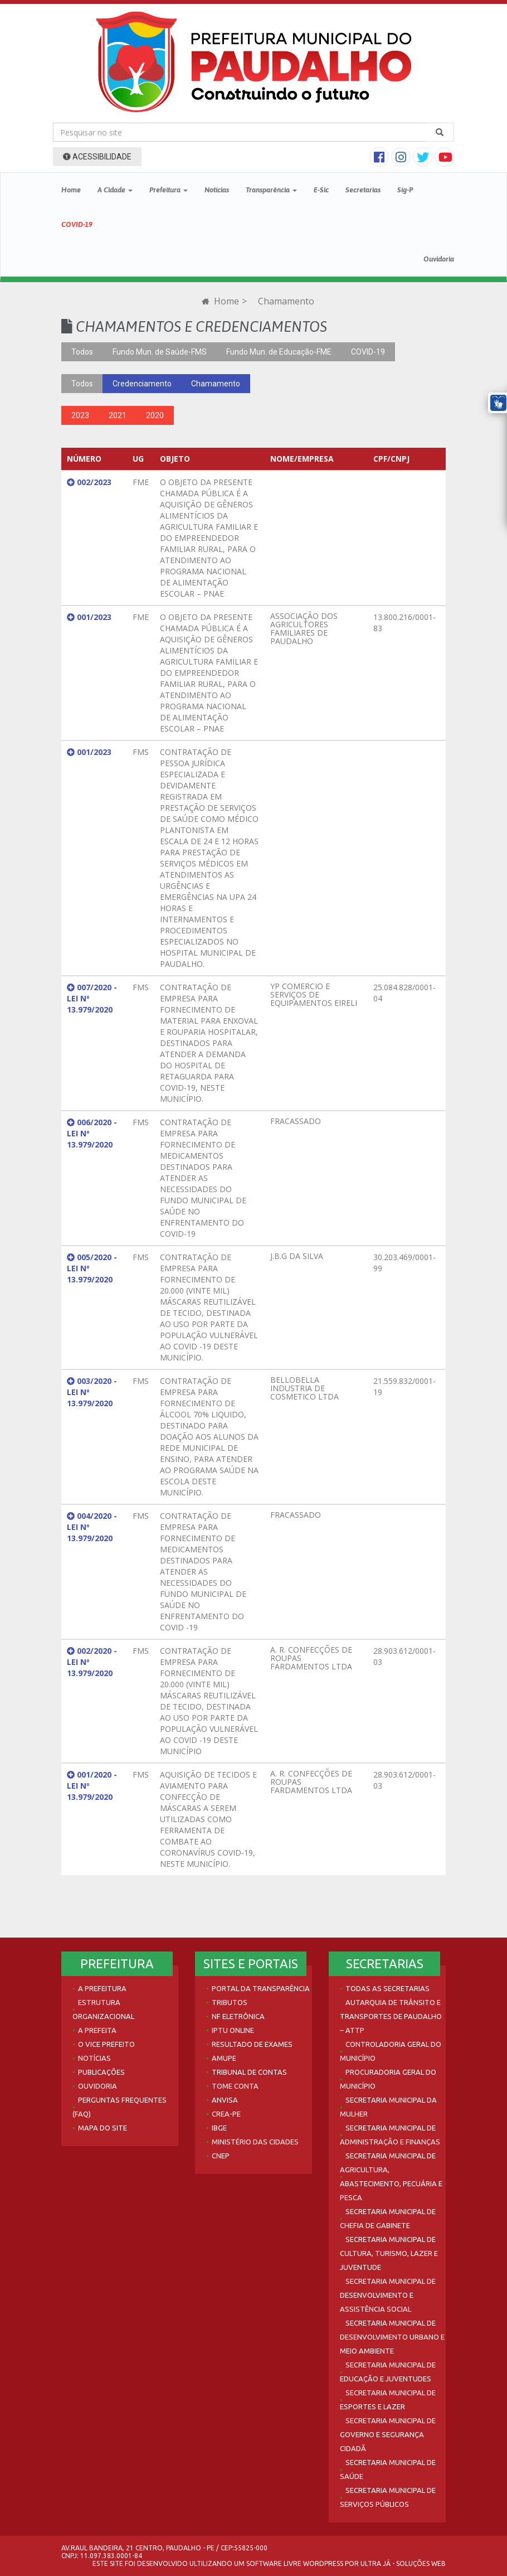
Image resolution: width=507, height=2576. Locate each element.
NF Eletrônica (238, 2016)
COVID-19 (76, 224)
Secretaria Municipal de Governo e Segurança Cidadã (388, 2434)
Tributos (229, 2002)
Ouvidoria (438, 259)
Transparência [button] (271, 190)
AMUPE (224, 2058)
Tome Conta (235, 2086)
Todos (82, 351)
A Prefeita (97, 2030)
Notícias (216, 190)
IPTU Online (233, 2030)
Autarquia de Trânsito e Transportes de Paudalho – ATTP (391, 2016)
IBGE (219, 2128)
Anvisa (225, 2100)
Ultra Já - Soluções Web (403, 2563)
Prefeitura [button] (168, 190)
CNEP (221, 2155)
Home (71, 190)
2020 (155, 415)
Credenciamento (142, 383)
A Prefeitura (102, 1988)
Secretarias (363, 190)
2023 (80, 415)
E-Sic (321, 190)
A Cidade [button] (115, 190)
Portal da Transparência (261, 1988)
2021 (117, 415)
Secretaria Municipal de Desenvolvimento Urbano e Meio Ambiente (392, 2337)
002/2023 (89, 482)
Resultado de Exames (252, 2044)
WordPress (323, 2563)
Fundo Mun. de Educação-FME (279, 351)
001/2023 (89, 617)
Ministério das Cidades (255, 2142)
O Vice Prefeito (106, 2044)
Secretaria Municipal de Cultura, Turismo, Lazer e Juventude (389, 2253)
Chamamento (215, 383)
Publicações (101, 2072)
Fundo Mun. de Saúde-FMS (160, 351)
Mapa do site (102, 2128)
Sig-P (405, 190)
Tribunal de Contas (249, 2072)
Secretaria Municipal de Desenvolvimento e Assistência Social (388, 2295)
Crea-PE (226, 2114)
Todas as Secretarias (387, 1988)
